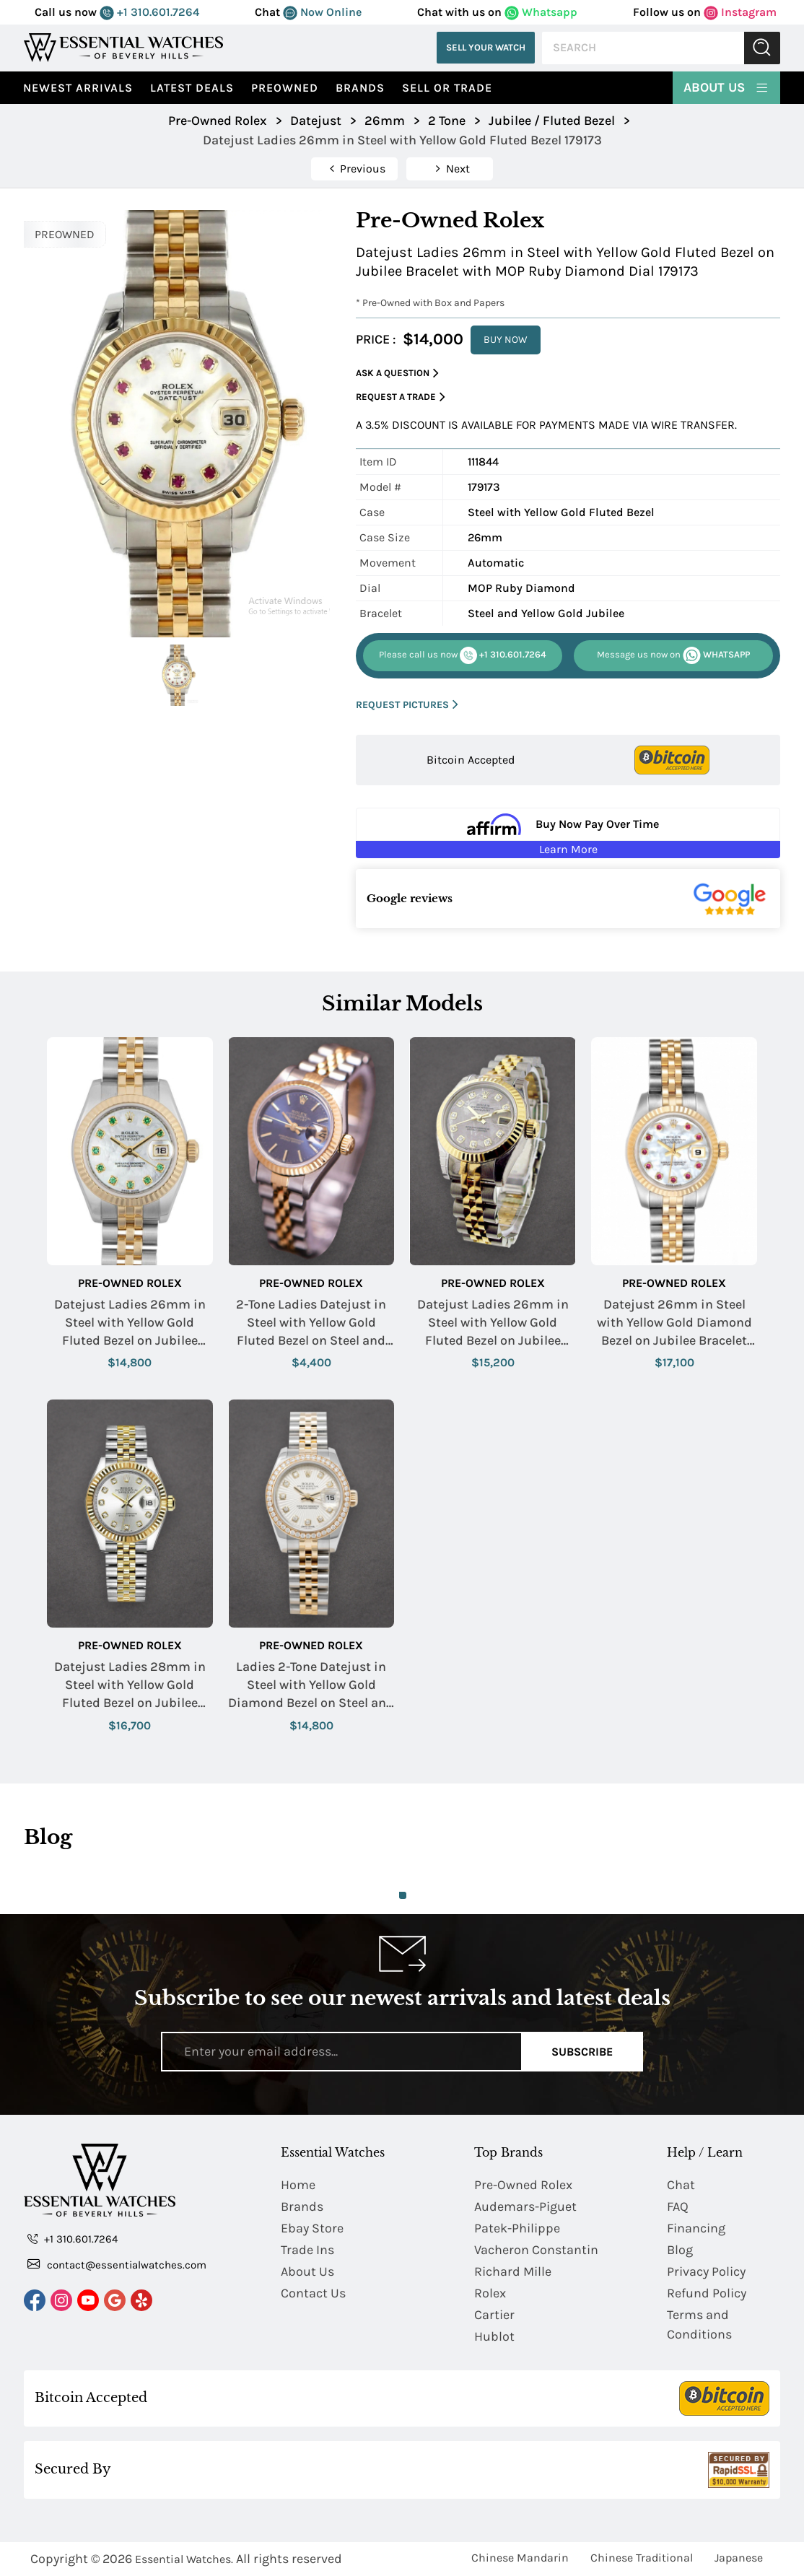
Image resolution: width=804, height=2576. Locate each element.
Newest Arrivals (78, 88)
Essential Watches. (184, 2559)
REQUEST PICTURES (407, 705)
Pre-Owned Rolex (130, 1283)
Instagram (740, 12)
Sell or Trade (447, 88)
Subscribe (582, 2051)
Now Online (322, 12)
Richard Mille (512, 2271)
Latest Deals (192, 88)
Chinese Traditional (641, 2557)
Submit (762, 48)
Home (298, 2185)
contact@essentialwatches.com (116, 2264)
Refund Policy (706, 2293)
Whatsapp (540, 12)
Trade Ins (307, 2250)
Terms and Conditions (699, 2324)
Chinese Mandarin (520, 2557)
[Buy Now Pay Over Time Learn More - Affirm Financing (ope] (568, 833)
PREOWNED (65, 234)
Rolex (490, 2293)
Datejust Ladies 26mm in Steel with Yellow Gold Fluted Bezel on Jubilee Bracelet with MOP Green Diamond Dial (130, 1323)
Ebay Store (312, 2228)
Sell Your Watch (485, 47)
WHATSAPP (673, 655)
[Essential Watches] (123, 47)
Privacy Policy (706, 2271)
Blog (680, 2250)
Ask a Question (397, 373)
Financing (696, 2228)
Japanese (739, 2557)
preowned (284, 88)
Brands (360, 88)
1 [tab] (402, 1895)
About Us (726, 86)
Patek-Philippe (517, 2228)
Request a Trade (400, 397)
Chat (681, 2185)
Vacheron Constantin (536, 2250)
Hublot (494, 2336)
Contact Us (313, 2293)
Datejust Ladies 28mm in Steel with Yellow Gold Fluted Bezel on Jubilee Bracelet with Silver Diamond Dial (130, 1686)
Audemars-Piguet (525, 2206)
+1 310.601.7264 (149, 12)
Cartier (494, 2315)
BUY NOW (506, 339)
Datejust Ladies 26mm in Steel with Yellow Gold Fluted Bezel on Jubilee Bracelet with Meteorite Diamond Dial (493, 1323)
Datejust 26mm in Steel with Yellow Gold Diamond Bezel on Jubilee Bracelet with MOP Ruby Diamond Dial (674, 1323)
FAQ (678, 2206)
